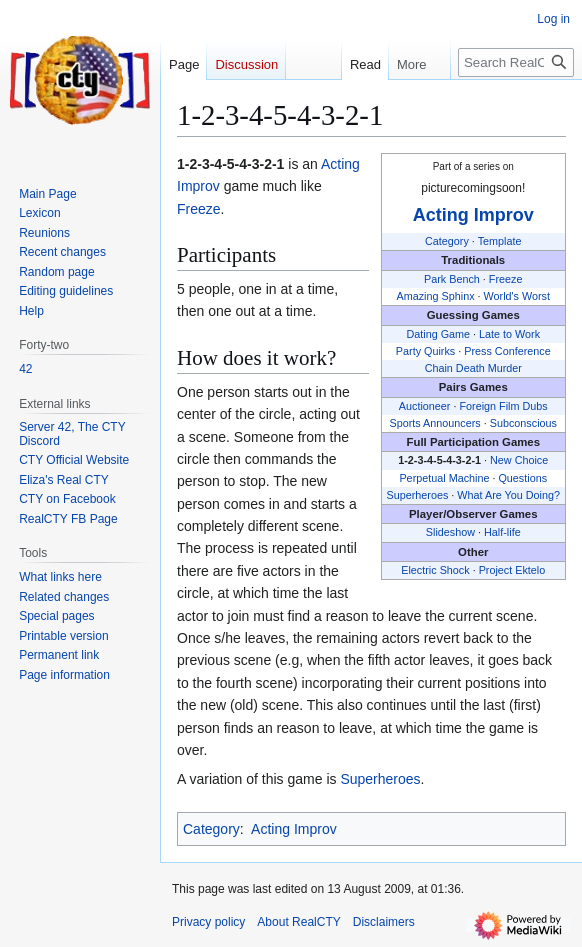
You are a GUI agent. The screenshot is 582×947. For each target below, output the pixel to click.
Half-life (502, 532)
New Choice (519, 460)
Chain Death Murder (473, 368)
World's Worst (517, 296)
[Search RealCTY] (516, 62)
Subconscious (523, 423)
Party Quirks (425, 351)
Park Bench (452, 279)
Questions (522, 478)
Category (447, 241)
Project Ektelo (512, 570)
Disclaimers (384, 922)
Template (500, 241)
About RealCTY (298, 922)
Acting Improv (473, 215)
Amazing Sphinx (436, 296)
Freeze (506, 279)
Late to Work (509, 334)
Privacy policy (208, 922)
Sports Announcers (435, 423)
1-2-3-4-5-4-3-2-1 (439, 460)
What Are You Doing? (508, 495)
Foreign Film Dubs (503, 406)
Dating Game (438, 334)
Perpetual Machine (444, 478)
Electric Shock (435, 570)
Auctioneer (425, 406)
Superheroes (418, 495)
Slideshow (450, 532)
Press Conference (507, 351)
